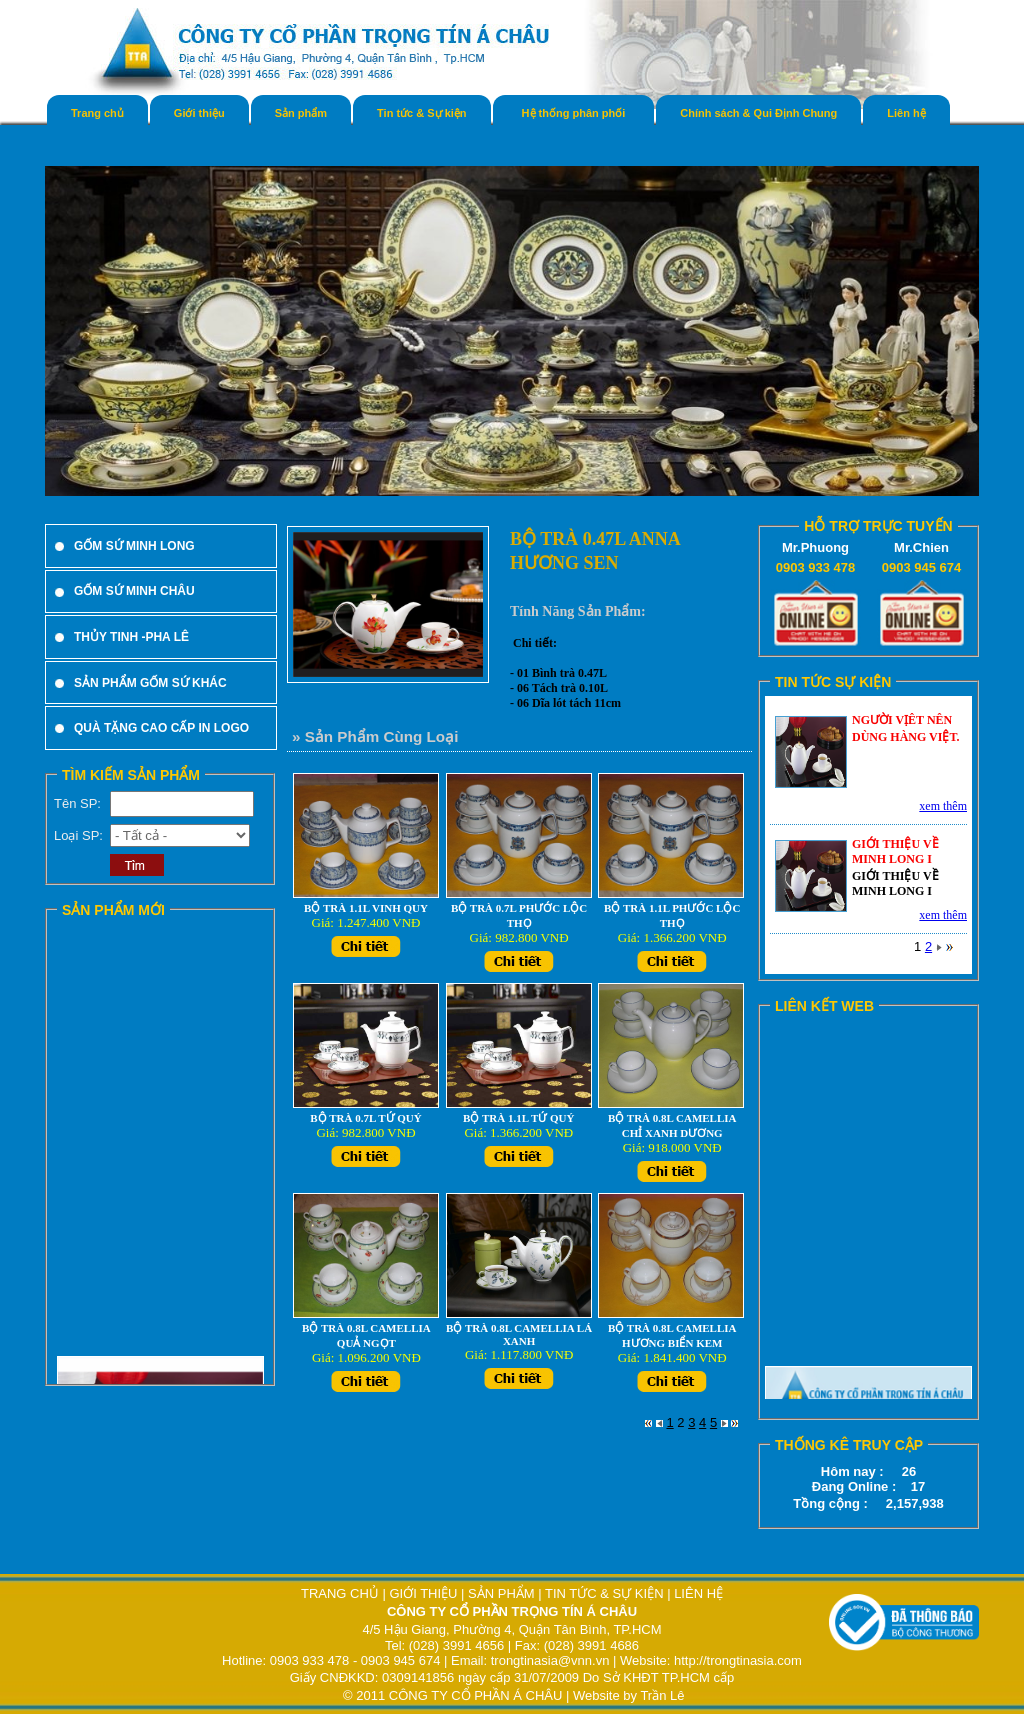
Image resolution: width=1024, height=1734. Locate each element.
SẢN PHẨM (501, 1593)
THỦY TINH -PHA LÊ (131, 637)
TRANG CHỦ (342, 1593)
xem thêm (943, 806)
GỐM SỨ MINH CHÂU (134, 591)
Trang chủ (97, 113)
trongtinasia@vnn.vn (550, 1660)
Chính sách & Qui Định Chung (758, 113)
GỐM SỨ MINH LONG (134, 546)
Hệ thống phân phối (574, 113)
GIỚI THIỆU (423, 1593)
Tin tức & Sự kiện (421, 113)
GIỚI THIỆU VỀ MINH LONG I (895, 851)
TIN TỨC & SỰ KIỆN (604, 1593)
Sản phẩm (301, 113)
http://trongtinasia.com (738, 1660)
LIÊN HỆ (698, 1593)
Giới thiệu (199, 113)
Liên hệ (906, 113)
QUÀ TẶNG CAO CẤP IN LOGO (161, 728)
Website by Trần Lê (629, 1695)
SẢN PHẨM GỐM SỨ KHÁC (150, 683)
